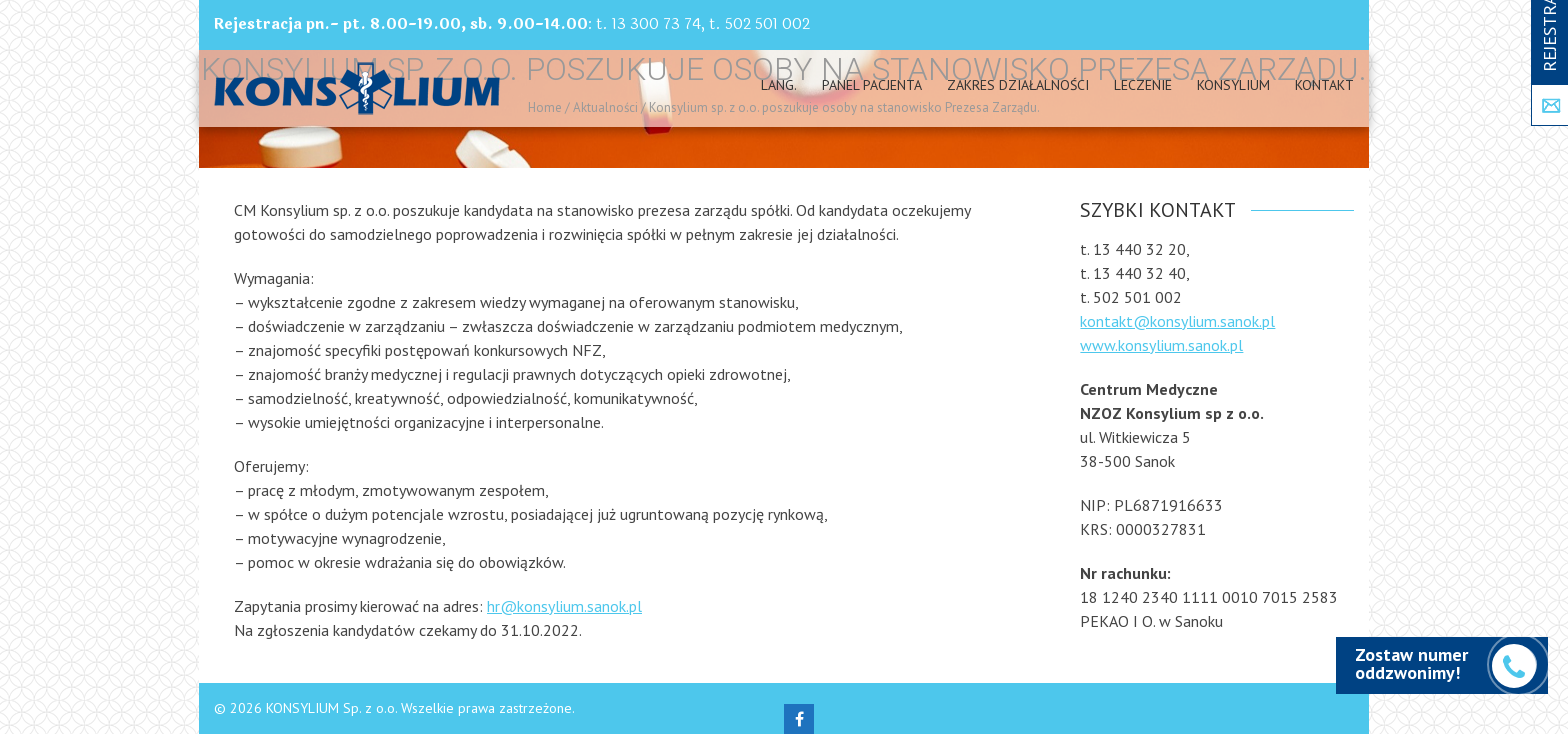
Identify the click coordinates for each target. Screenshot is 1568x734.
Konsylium (1233, 85)
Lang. (779, 85)
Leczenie (1143, 85)
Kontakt (1324, 85)
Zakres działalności (1018, 85)
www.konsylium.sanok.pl (1161, 345)
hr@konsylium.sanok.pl (564, 606)
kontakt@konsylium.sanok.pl (1177, 321)
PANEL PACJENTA (872, 85)
